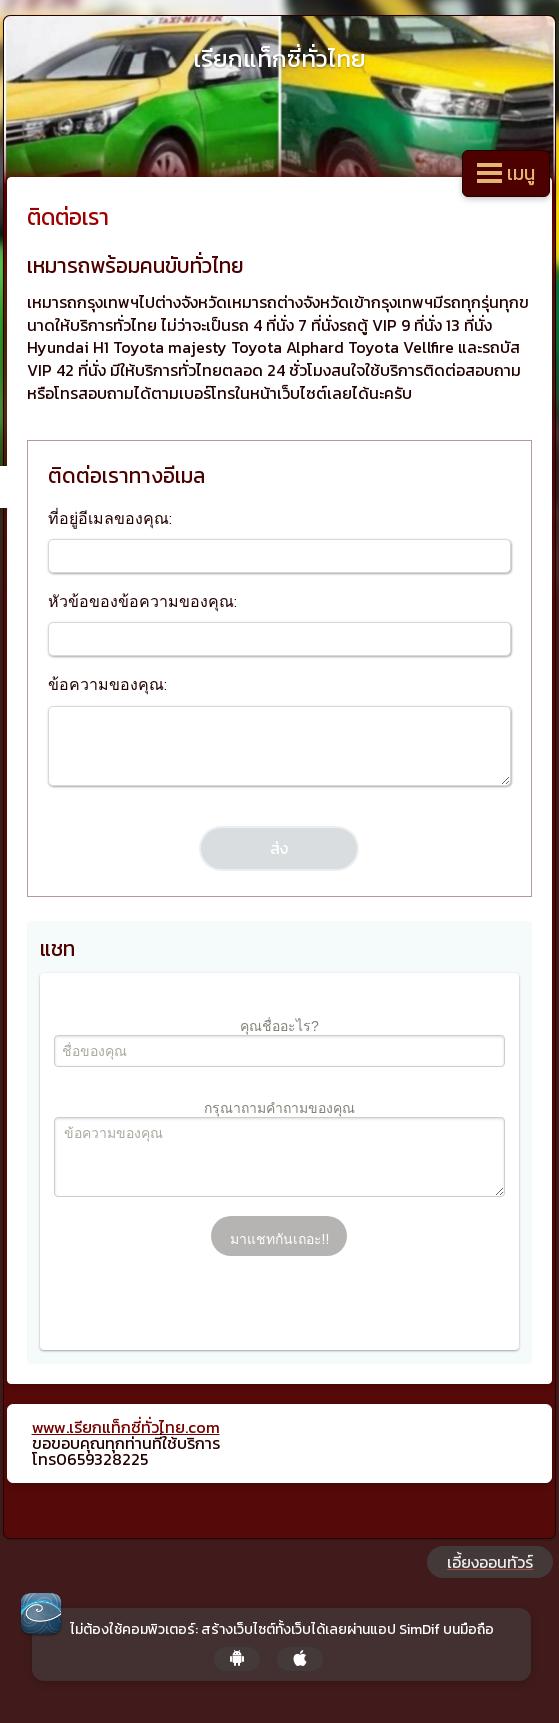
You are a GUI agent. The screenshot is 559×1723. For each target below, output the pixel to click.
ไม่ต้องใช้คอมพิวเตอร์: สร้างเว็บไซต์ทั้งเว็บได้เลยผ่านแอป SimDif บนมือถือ (282, 1630)
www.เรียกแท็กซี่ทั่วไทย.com (126, 1427)
